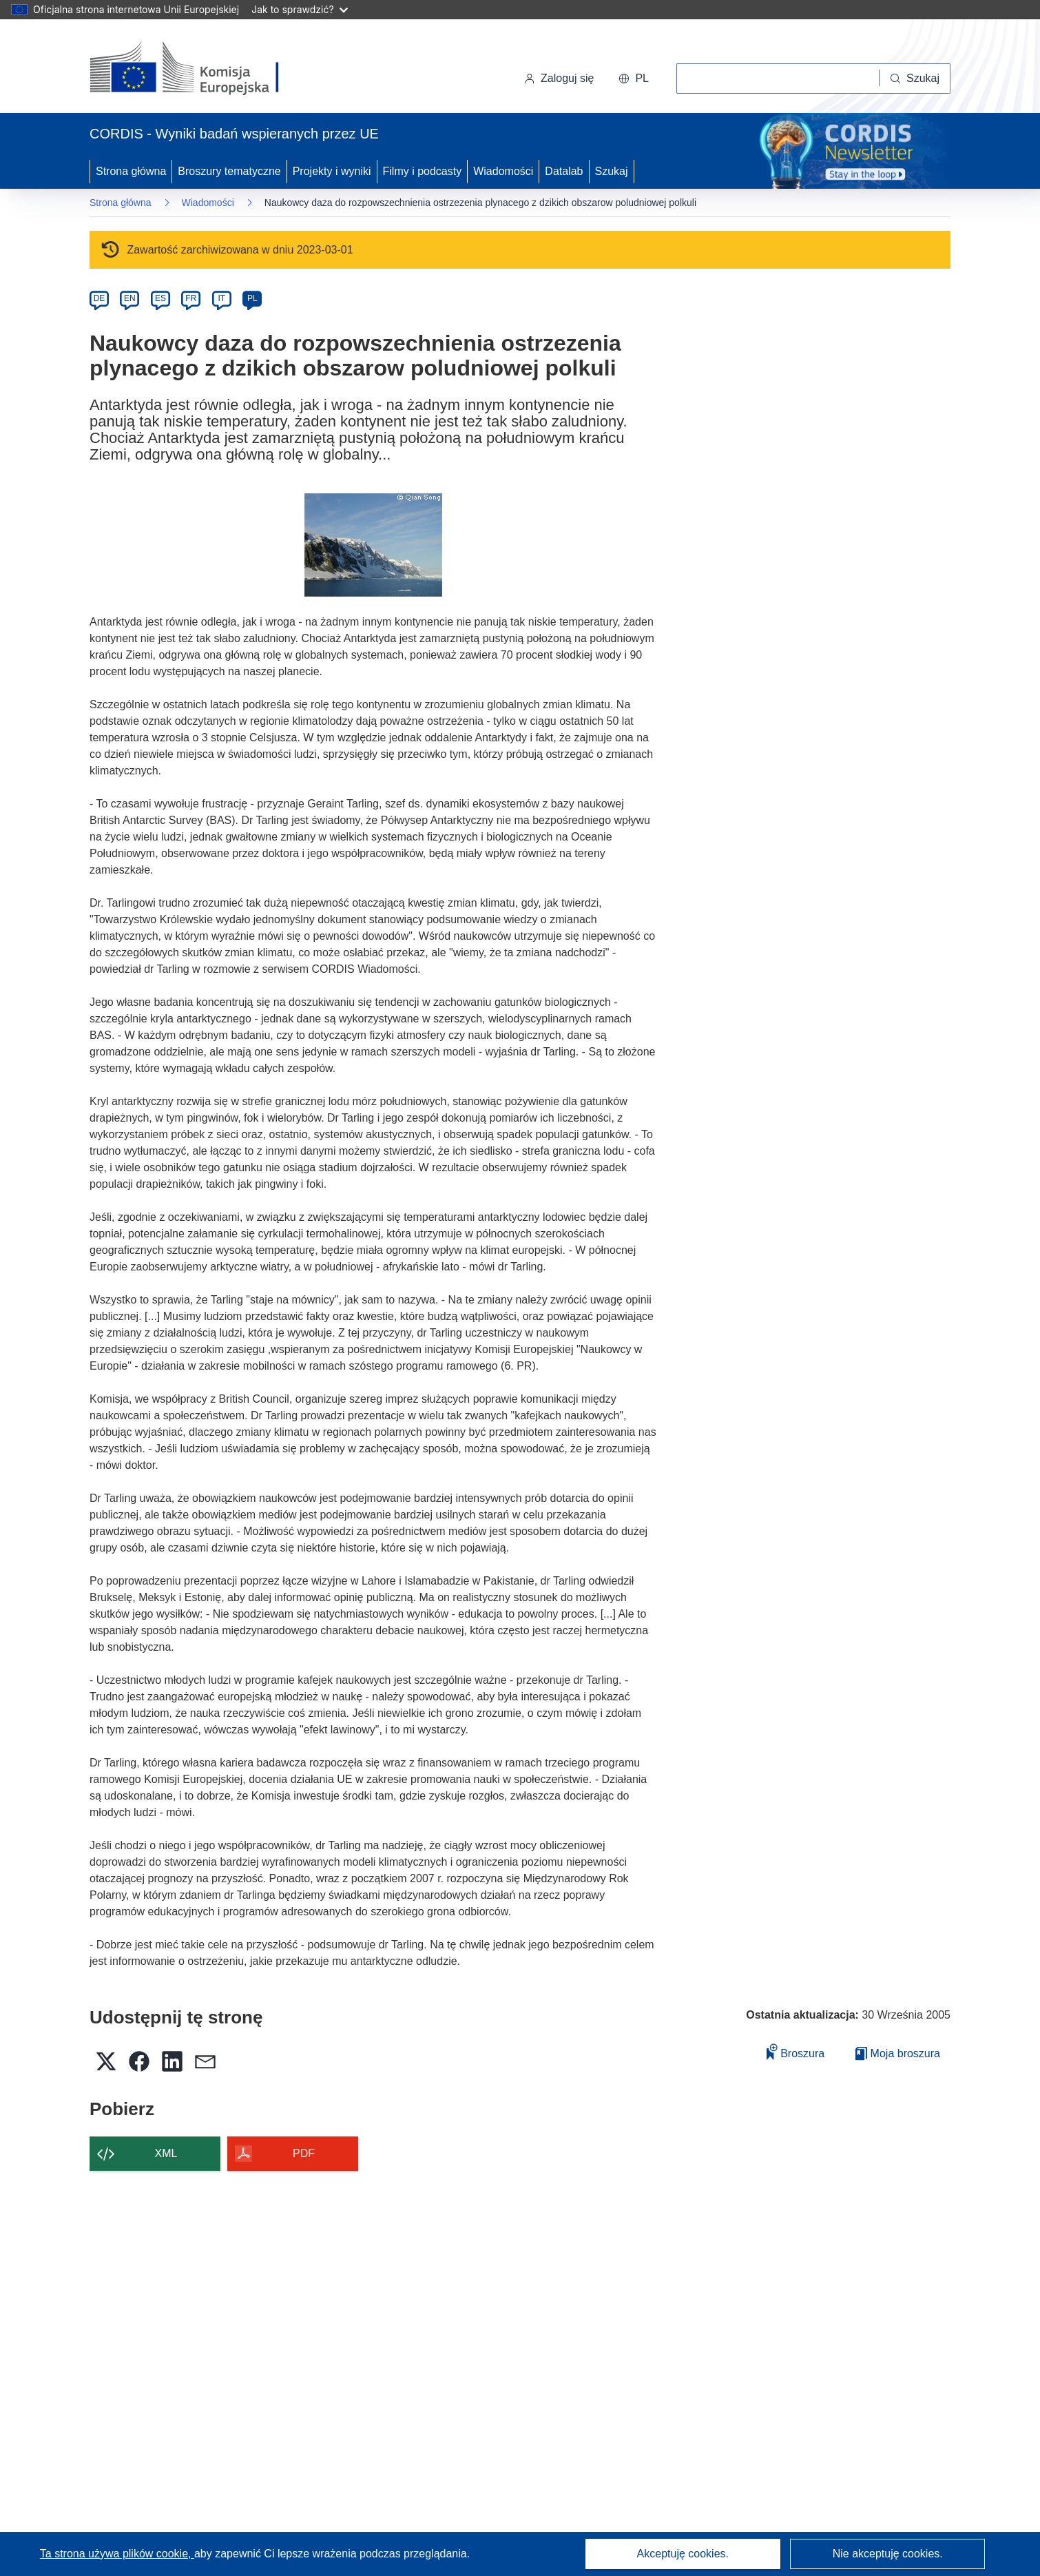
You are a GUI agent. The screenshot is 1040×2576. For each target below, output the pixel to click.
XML (166, 2153)
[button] (633, 78)
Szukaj (611, 171)
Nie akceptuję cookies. (888, 2553)
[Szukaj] (915, 78)
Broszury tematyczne (229, 171)
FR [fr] (190, 298)
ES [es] (160, 298)
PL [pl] (252, 298)
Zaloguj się (559, 78)
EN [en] (130, 298)
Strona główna (131, 171)
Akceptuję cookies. (683, 2553)
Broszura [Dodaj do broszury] (795, 2051)
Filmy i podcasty (422, 171)
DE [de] (99, 298)
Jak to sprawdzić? (299, 9)
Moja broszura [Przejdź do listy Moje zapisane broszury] (897, 2053)
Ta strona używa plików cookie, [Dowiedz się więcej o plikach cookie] (117, 2553)
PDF (304, 2153)
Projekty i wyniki (332, 171)
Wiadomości (503, 171)
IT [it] (221, 298)
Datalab (564, 171)
